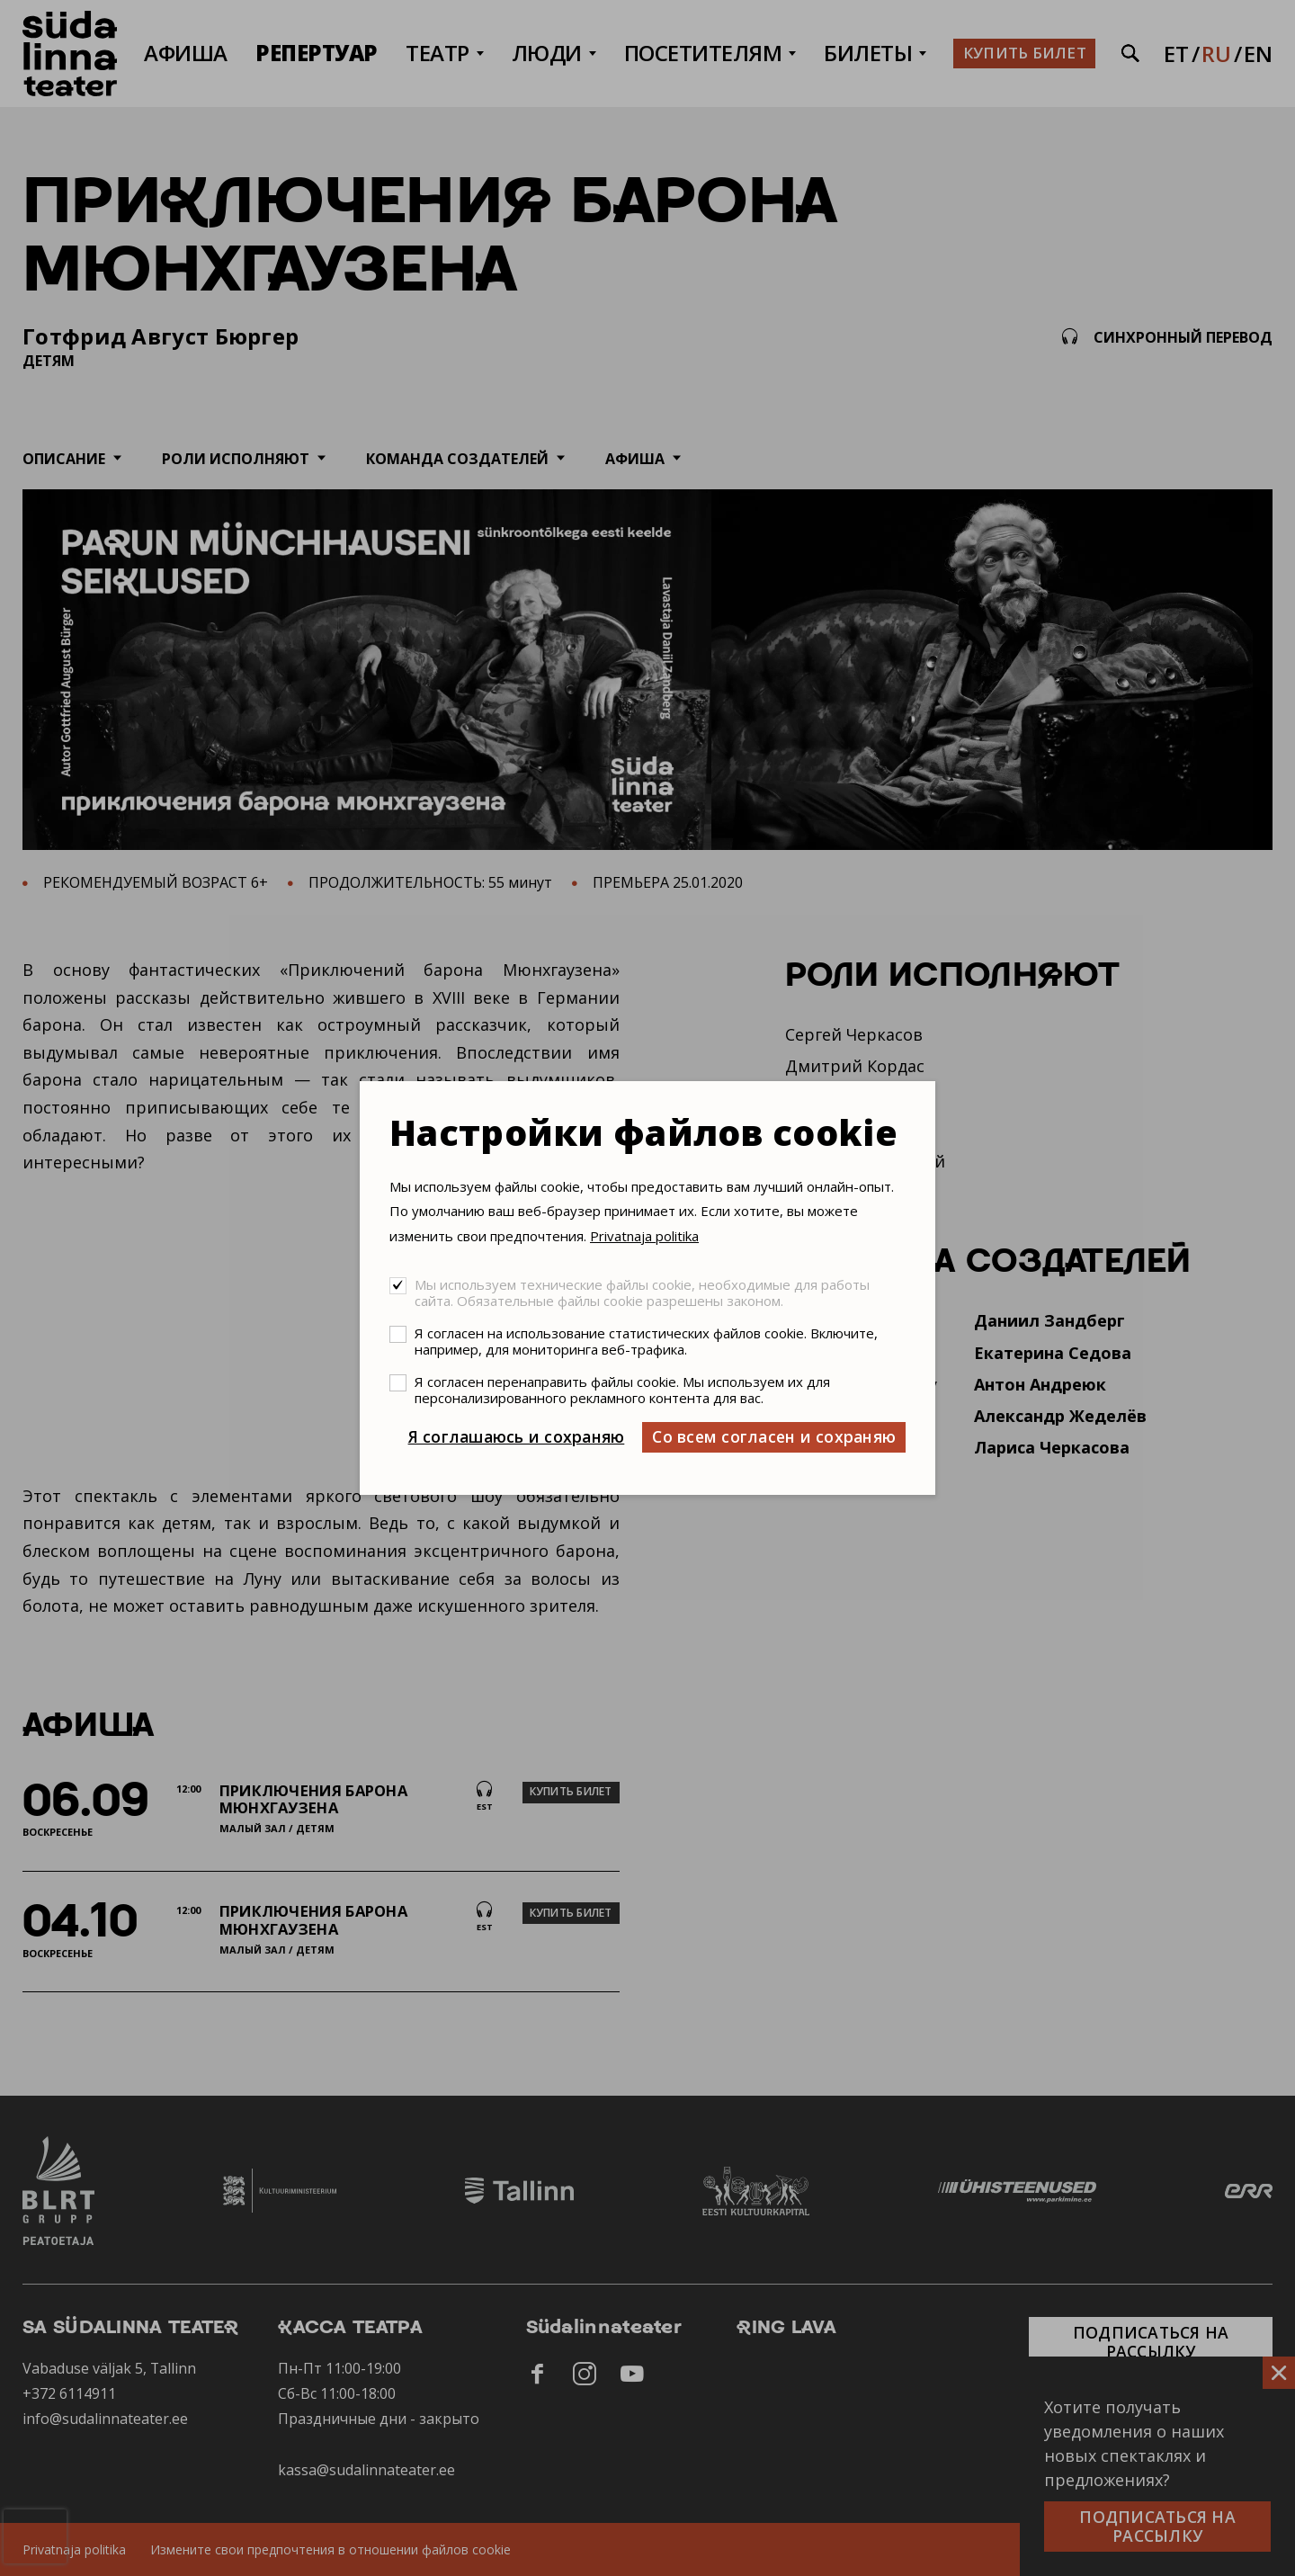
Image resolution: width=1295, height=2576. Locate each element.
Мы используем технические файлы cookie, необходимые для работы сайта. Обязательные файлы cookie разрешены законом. (642, 1292)
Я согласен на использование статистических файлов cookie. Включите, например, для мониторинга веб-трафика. (646, 1341)
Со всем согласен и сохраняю (774, 1436)
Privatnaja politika (644, 1236)
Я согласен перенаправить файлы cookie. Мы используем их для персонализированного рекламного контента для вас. (622, 1389)
